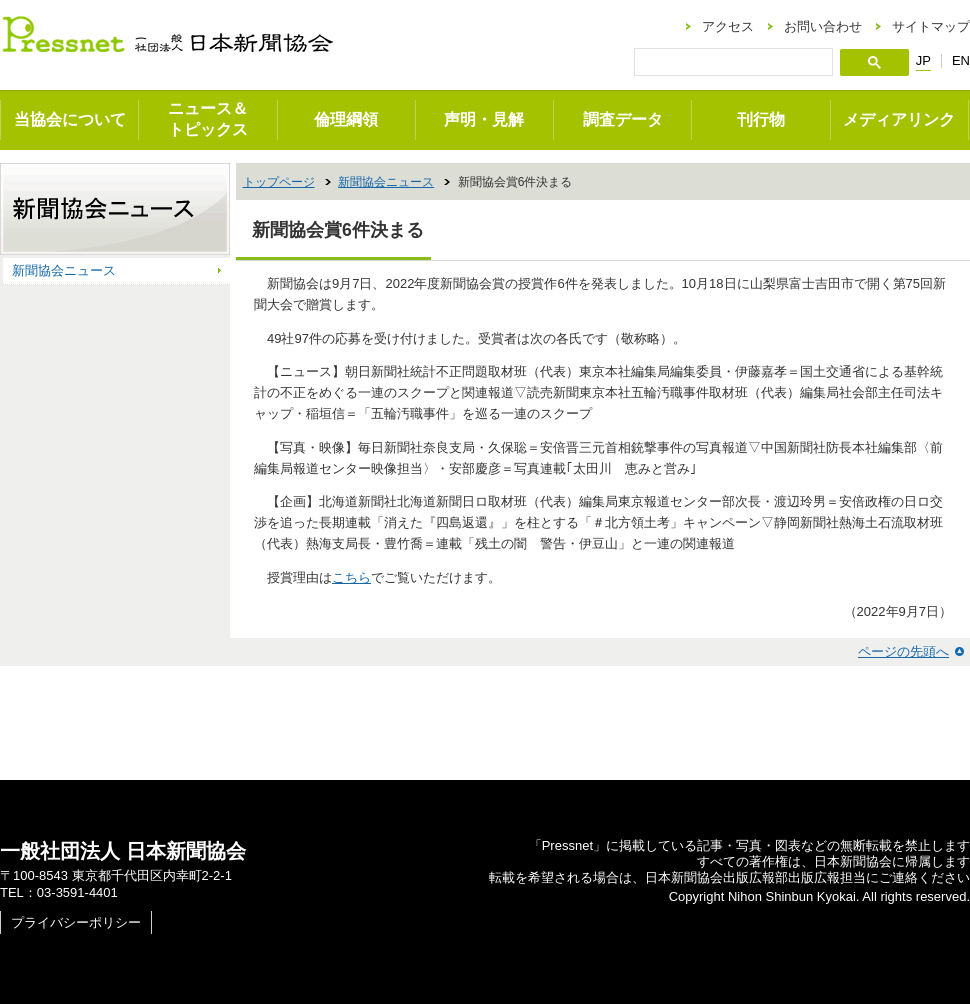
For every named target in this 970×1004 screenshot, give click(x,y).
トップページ (279, 182)
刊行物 (761, 119)
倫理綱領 (346, 119)
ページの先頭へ (903, 651)
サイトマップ (931, 26)
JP (923, 61)
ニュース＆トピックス (208, 119)
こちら (351, 577)
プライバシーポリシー (76, 922)
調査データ (623, 119)
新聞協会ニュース (386, 182)
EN (961, 60)
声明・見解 (484, 119)
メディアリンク (899, 119)
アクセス (728, 26)
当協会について (70, 119)
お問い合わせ (823, 26)
